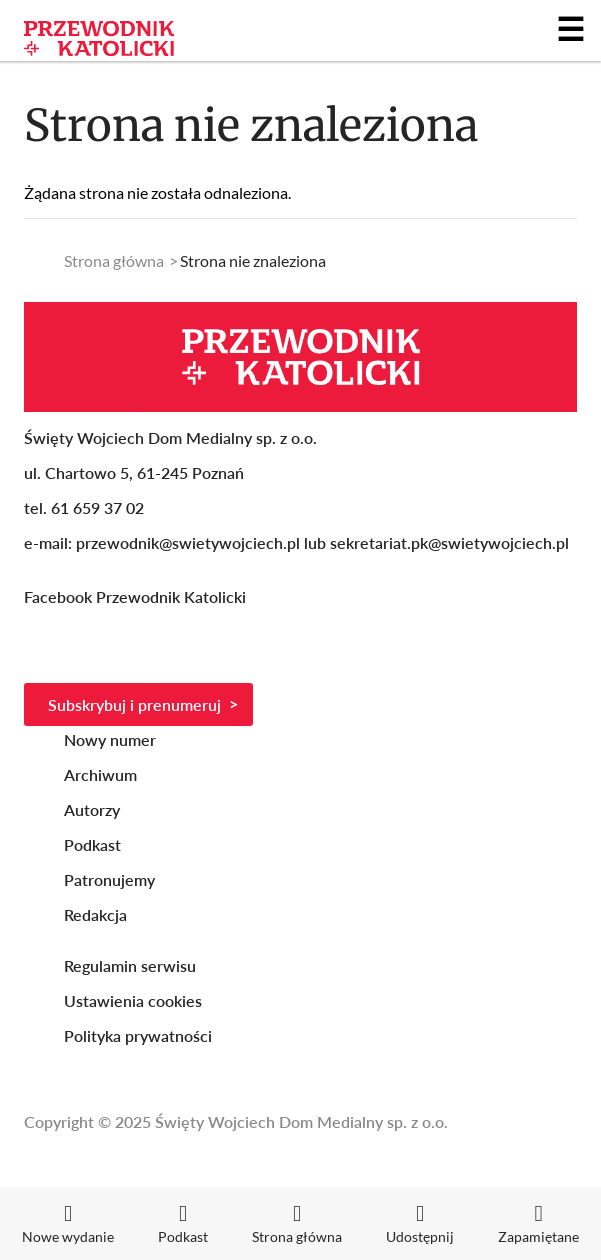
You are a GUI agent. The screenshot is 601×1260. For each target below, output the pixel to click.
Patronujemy (109, 879)
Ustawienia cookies (133, 1000)
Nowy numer (110, 739)
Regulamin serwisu (130, 965)
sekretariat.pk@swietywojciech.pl (449, 542)
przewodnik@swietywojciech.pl (188, 542)
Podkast (92, 844)
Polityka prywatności (138, 1035)
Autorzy (92, 809)
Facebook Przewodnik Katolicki (137, 596)
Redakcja (95, 914)
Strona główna (114, 260)
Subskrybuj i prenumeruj (134, 704)
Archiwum (100, 774)
